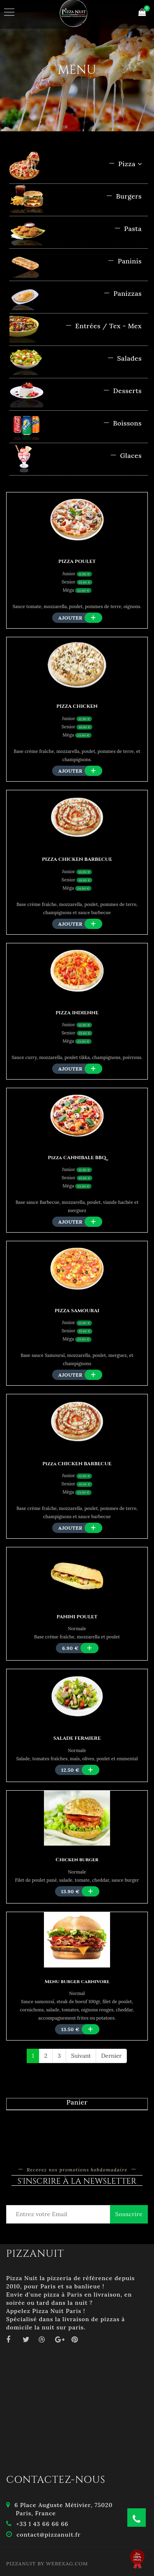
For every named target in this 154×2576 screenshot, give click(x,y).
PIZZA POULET (77, 561)
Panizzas (122, 293)
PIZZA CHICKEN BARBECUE (77, 859)
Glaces (126, 455)
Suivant (81, 2055)
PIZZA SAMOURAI (77, 1310)
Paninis (125, 261)
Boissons (122, 423)
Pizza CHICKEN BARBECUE (76, 1463)
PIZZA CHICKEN (76, 706)
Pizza (125, 164)
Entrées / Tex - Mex (103, 326)
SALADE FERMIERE (77, 1738)
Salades (124, 358)
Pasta (128, 228)
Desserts (122, 391)
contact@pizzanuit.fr (48, 2534)
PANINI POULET (77, 1616)
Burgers (124, 196)
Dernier (111, 2055)
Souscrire (129, 2214)
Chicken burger (76, 1859)
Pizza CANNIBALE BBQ (77, 1157)
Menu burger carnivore (77, 1981)
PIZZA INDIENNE (77, 1012)
